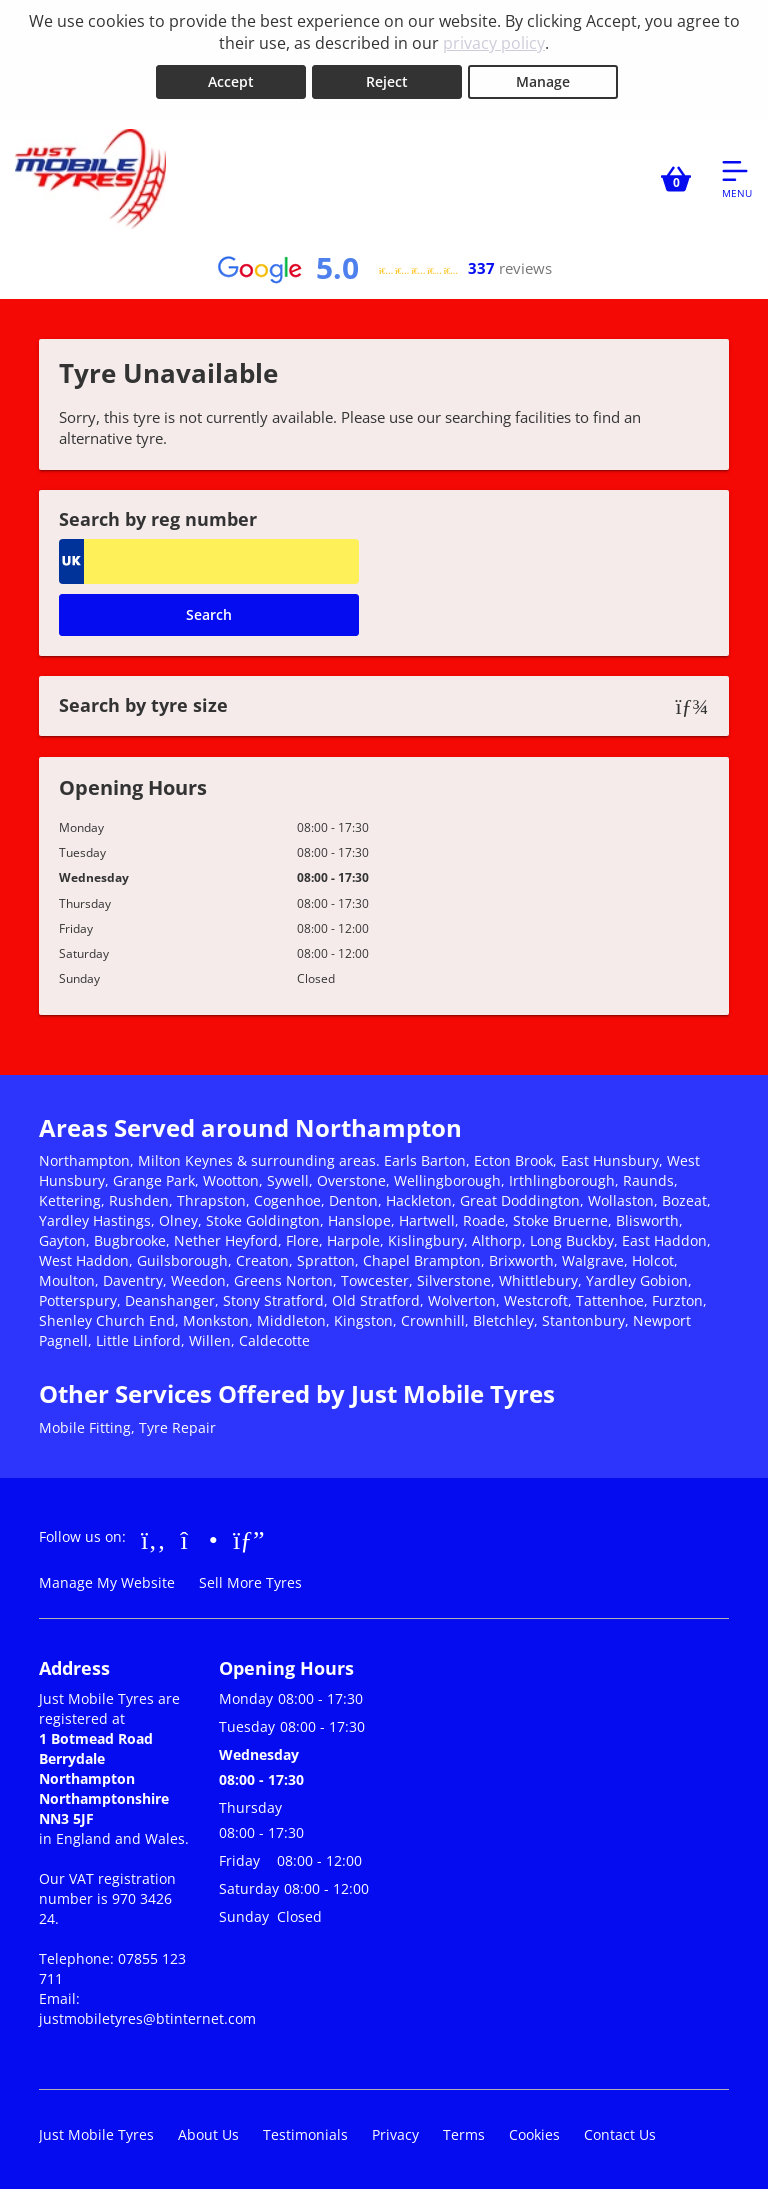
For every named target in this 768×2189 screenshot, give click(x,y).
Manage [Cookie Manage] (543, 81)
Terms (464, 2133)
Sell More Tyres (250, 1581)
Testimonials (305, 2133)
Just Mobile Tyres (96, 2133)
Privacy (395, 2133)
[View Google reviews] (384, 268)
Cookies (534, 2133)
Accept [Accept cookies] (231, 81)
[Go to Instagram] (199, 1538)
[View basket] (676, 178)
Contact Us (620, 2133)
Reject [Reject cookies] (387, 81)
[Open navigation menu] (737, 178)
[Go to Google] (249, 1538)
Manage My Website (107, 1581)
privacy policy (494, 43)
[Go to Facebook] (153, 1538)
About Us (208, 2133)
